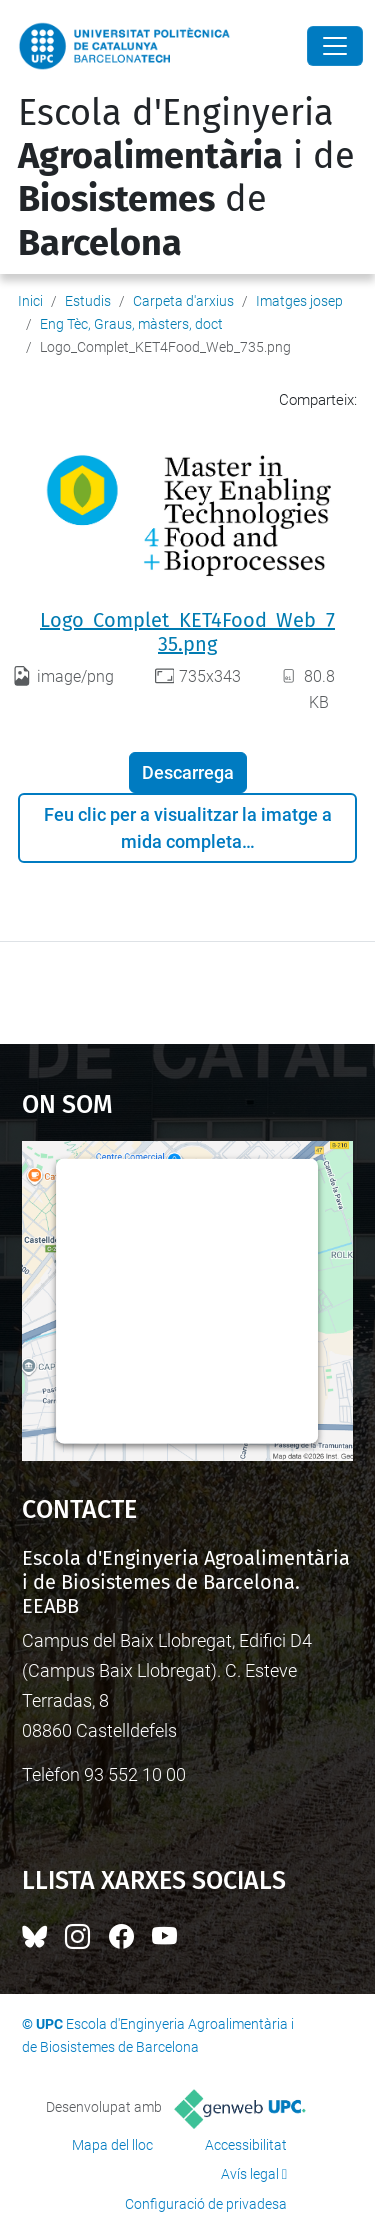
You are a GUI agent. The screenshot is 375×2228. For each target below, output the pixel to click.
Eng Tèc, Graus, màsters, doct (131, 324)
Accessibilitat (246, 2145)
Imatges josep (299, 301)
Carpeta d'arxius (183, 301)
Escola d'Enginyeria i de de (186, 178)
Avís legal (250, 2174)
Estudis (88, 301)
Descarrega (188, 772)
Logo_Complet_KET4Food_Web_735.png (187, 632)
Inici (30, 301)
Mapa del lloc (112, 2145)
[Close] (335, 46)
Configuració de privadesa (206, 2204)
